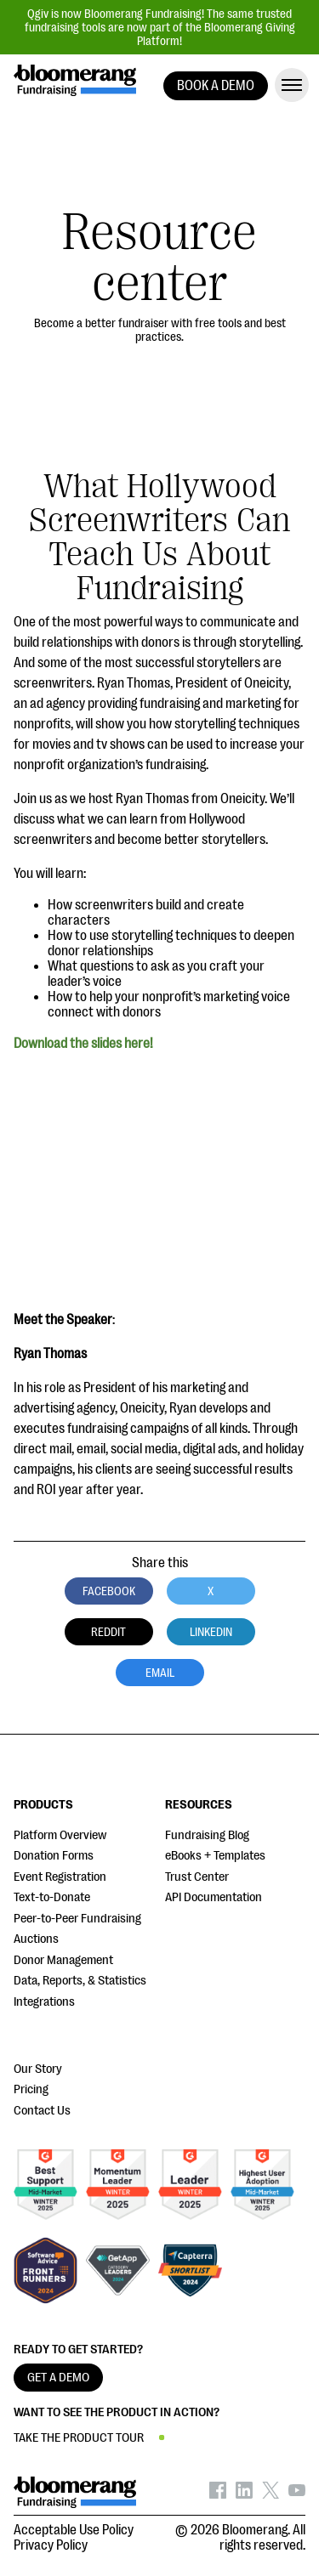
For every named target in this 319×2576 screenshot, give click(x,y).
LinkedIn (211, 1632)
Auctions (36, 1939)
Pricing (31, 2089)
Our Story (38, 2069)
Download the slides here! (83, 1043)
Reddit (108, 1632)
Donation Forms (54, 1855)
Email (159, 1672)
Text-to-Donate (52, 1897)
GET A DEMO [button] (58, 2377)
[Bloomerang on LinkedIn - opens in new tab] (244, 2494)
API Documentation (213, 1897)
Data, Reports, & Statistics (80, 1980)
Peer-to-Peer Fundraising (77, 1918)
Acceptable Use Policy (74, 2530)
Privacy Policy (51, 2545)
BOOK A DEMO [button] (215, 85)
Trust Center (197, 1877)
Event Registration (60, 1877)
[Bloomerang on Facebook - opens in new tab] (217, 2494)
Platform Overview (60, 1835)
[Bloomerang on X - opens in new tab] (270, 2494)
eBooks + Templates (215, 1855)
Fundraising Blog (207, 1835)
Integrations (44, 2002)
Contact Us (42, 2110)
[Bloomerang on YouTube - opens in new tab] (296, 2494)
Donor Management (63, 1960)
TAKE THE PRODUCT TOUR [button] (79, 2438)
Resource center (159, 258)
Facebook (109, 1591)
